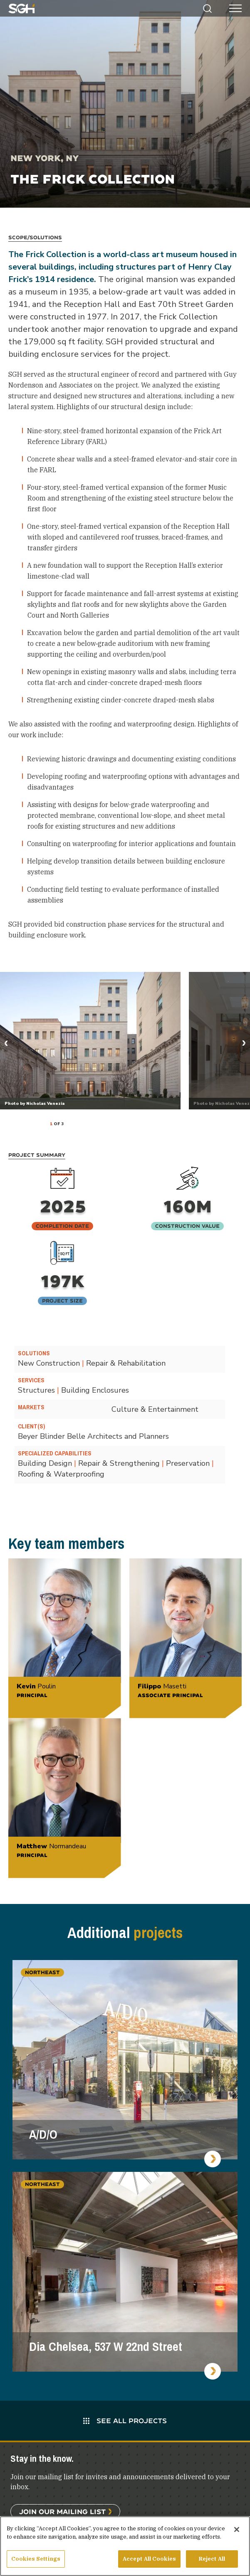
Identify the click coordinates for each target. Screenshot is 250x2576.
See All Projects (125, 2420)
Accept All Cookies (149, 2558)
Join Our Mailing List (62, 2511)
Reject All (212, 2558)
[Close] (237, 2529)
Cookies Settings (35, 2558)
